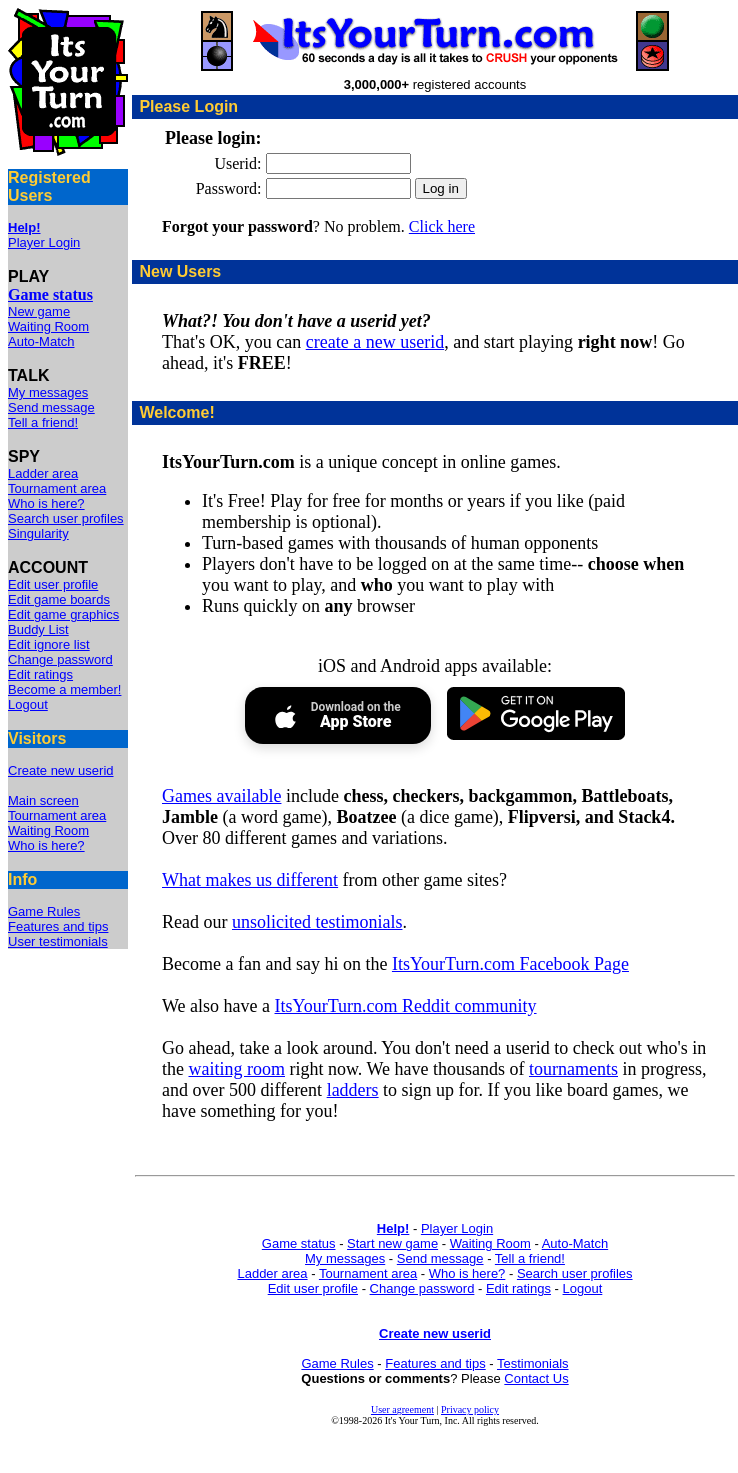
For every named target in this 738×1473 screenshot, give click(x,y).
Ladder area (43, 473)
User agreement (402, 1409)
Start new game (392, 1243)
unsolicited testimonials (317, 922)
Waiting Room (48, 326)
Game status (299, 1243)
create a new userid (375, 342)
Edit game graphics (63, 614)
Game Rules (44, 911)
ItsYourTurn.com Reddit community (406, 1006)
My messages (48, 392)
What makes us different (250, 880)
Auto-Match (41, 341)
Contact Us (536, 1378)
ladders (353, 1090)
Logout (28, 704)
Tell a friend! (43, 422)
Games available (221, 796)
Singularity (38, 533)
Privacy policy (470, 1409)
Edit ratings (40, 674)
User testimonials (58, 941)
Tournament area (57, 488)
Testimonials (533, 1363)
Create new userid (61, 770)
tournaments (573, 1069)
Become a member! (64, 689)
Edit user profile (53, 584)
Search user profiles (66, 518)
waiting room (237, 1069)
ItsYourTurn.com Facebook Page (510, 964)
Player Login (44, 242)
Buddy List (38, 629)
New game (39, 311)
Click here (442, 226)
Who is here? (46, 503)
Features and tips (58, 926)
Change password (60, 659)
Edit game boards (59, 599)
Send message (51, 407)
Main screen (43, 800)
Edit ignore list (49, 644)
